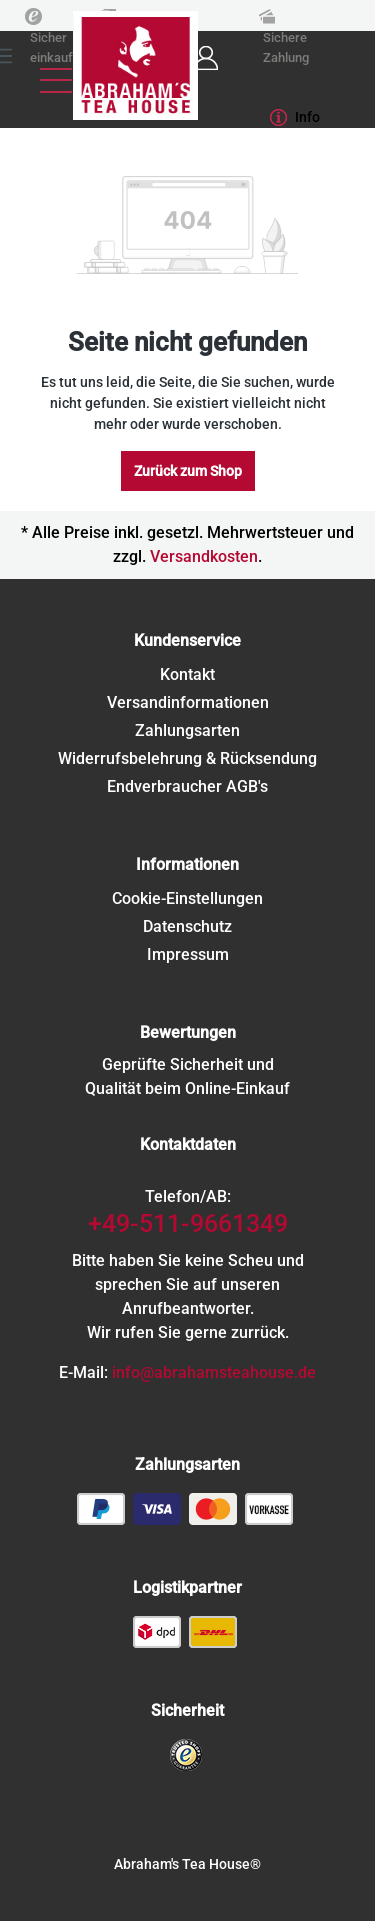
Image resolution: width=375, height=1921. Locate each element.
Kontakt (187, 674)
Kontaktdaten (188, 1144)
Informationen (187, 864)
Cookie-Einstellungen (187, 898)
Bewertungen (188, 1032)
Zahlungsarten (187, 730)
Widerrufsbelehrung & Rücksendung (187, 758)
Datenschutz (187, 926)
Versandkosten (204, 556)
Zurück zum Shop (188, 471)
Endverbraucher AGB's (187, 786)
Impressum (188, 954)
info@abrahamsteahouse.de (214, 1372)
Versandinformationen (188, 702)
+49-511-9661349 (188, 1223)
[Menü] (56, 80)
